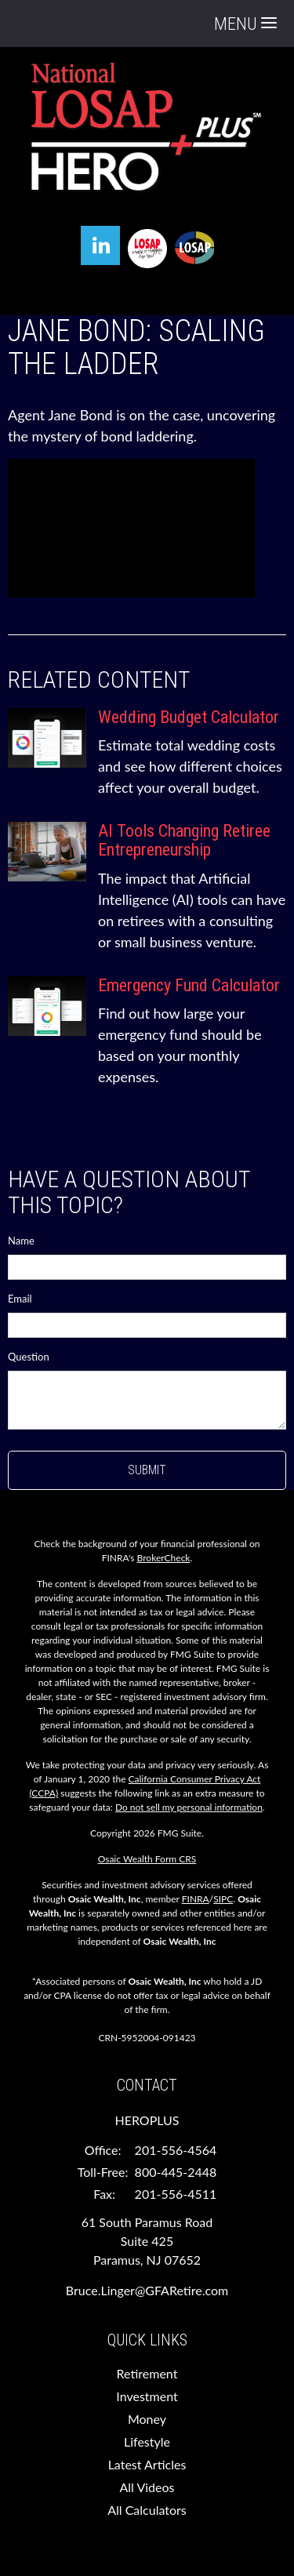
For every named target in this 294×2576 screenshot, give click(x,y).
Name (21, 1240)
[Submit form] (147, 1470)
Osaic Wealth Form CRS (147, 1859)
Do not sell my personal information (189, 1807)
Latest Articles (147, 2464)
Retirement (147, 2373)
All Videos (147, 2487)
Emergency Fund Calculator (189, 985)
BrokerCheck (164, 1558)
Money (147, 2418)
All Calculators (147, 2509)
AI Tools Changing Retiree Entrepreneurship (184, 840)
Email (20, 1298)
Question (28, 1356)
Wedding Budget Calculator (188, 717)
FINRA (195, 1899)
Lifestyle (147, 2441)
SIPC (223, 1899)
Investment (146, 2396)
